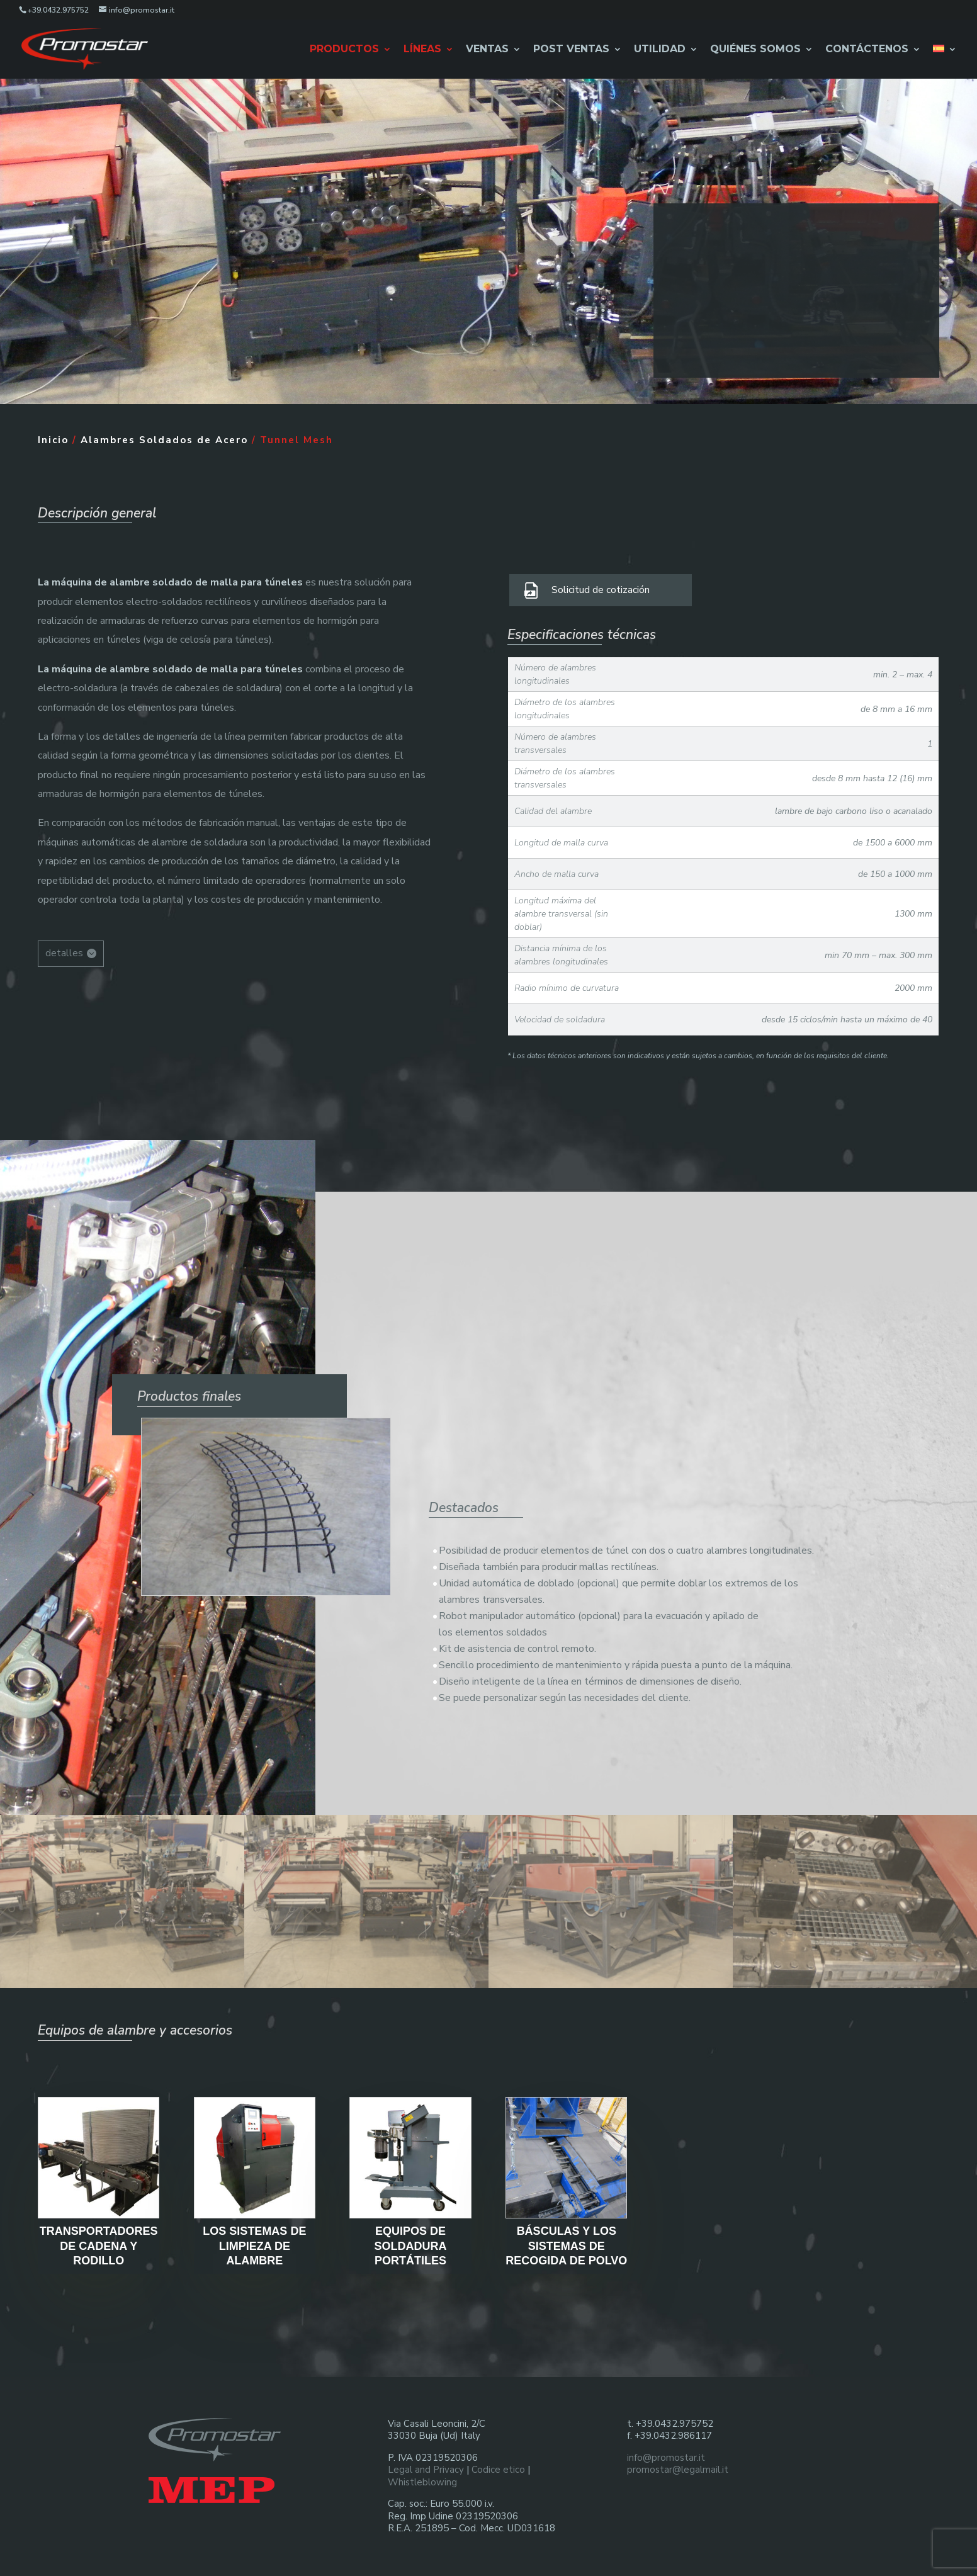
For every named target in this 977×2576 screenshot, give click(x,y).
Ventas (487, 49)
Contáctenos (866, 49)
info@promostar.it (666, 2449)
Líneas (422, 49)
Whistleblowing (422, 2473)
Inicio (53, 431)
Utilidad (660, 49)
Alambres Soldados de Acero (164, 431)
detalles (64, 944)
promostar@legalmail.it (677, 2461)
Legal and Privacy (426, 2461)
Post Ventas (571, 49)
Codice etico (498, 2461)
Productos (344, 49)
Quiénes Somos (755, 49)
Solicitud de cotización (600, 581)
